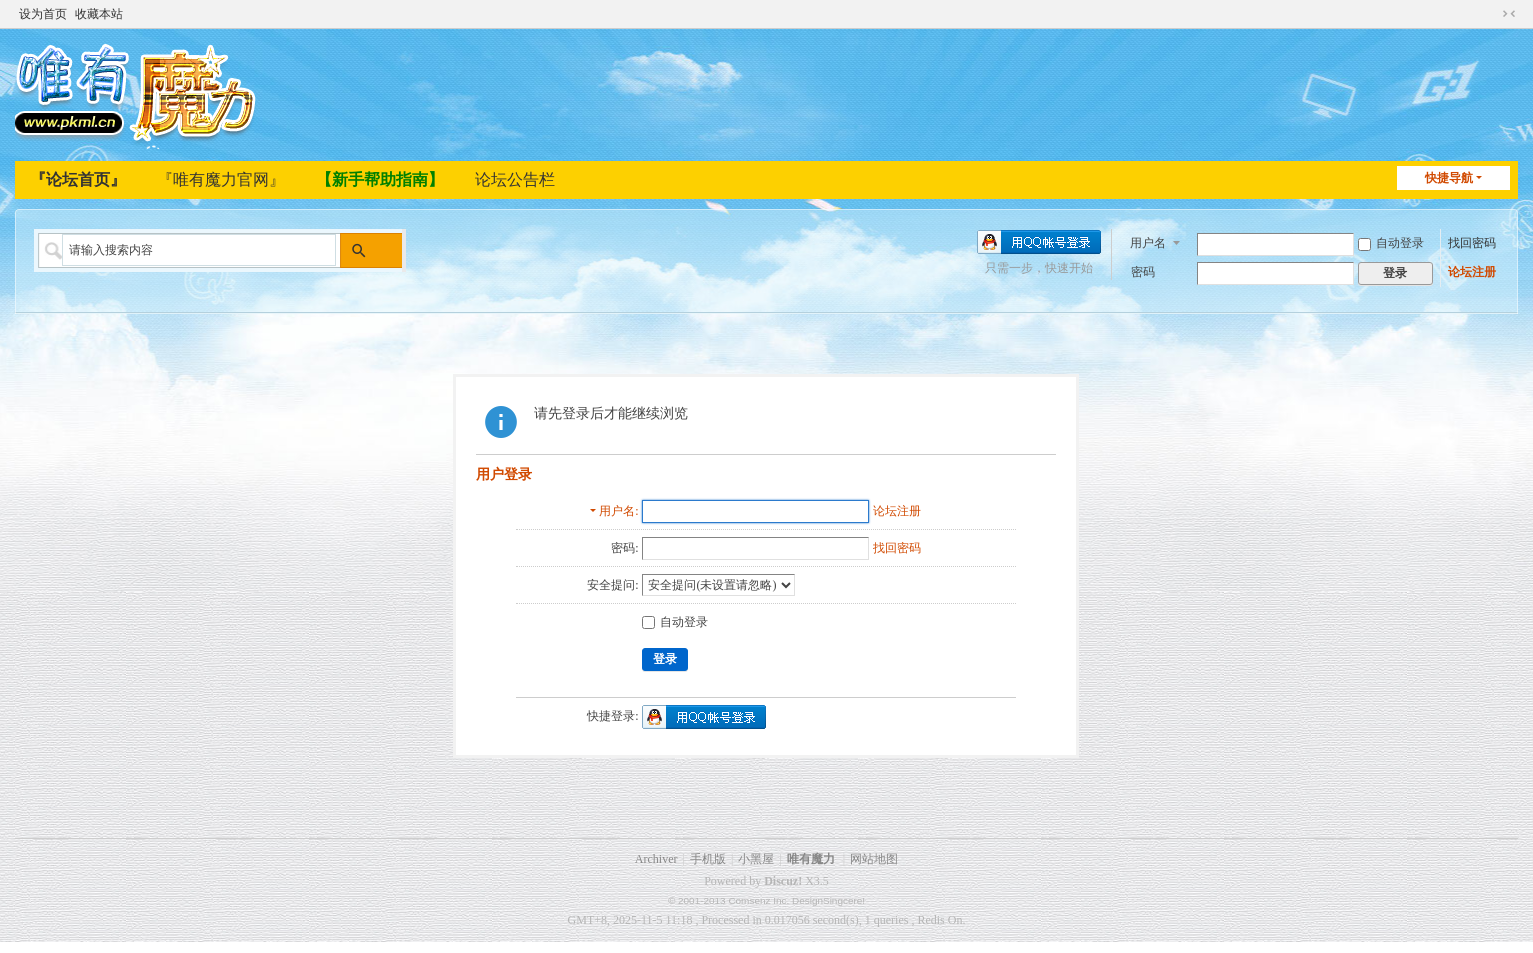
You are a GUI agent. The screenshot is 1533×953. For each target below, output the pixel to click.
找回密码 (1472, 242)
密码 (1143, 271)
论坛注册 (1472, 271)
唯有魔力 (811, 859)
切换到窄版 (1509, 12)
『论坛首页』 (78, 179)
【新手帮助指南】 (380, 179)
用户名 (1148, 241)
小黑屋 (756, 859)
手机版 (708, 859)
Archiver (656, 859)
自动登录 (1391, 242)
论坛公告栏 (515, 179)
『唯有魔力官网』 (221, 179)
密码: (624, 548)
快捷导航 (1449, 178)
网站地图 (874, 859)
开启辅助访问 (1490, 12)
